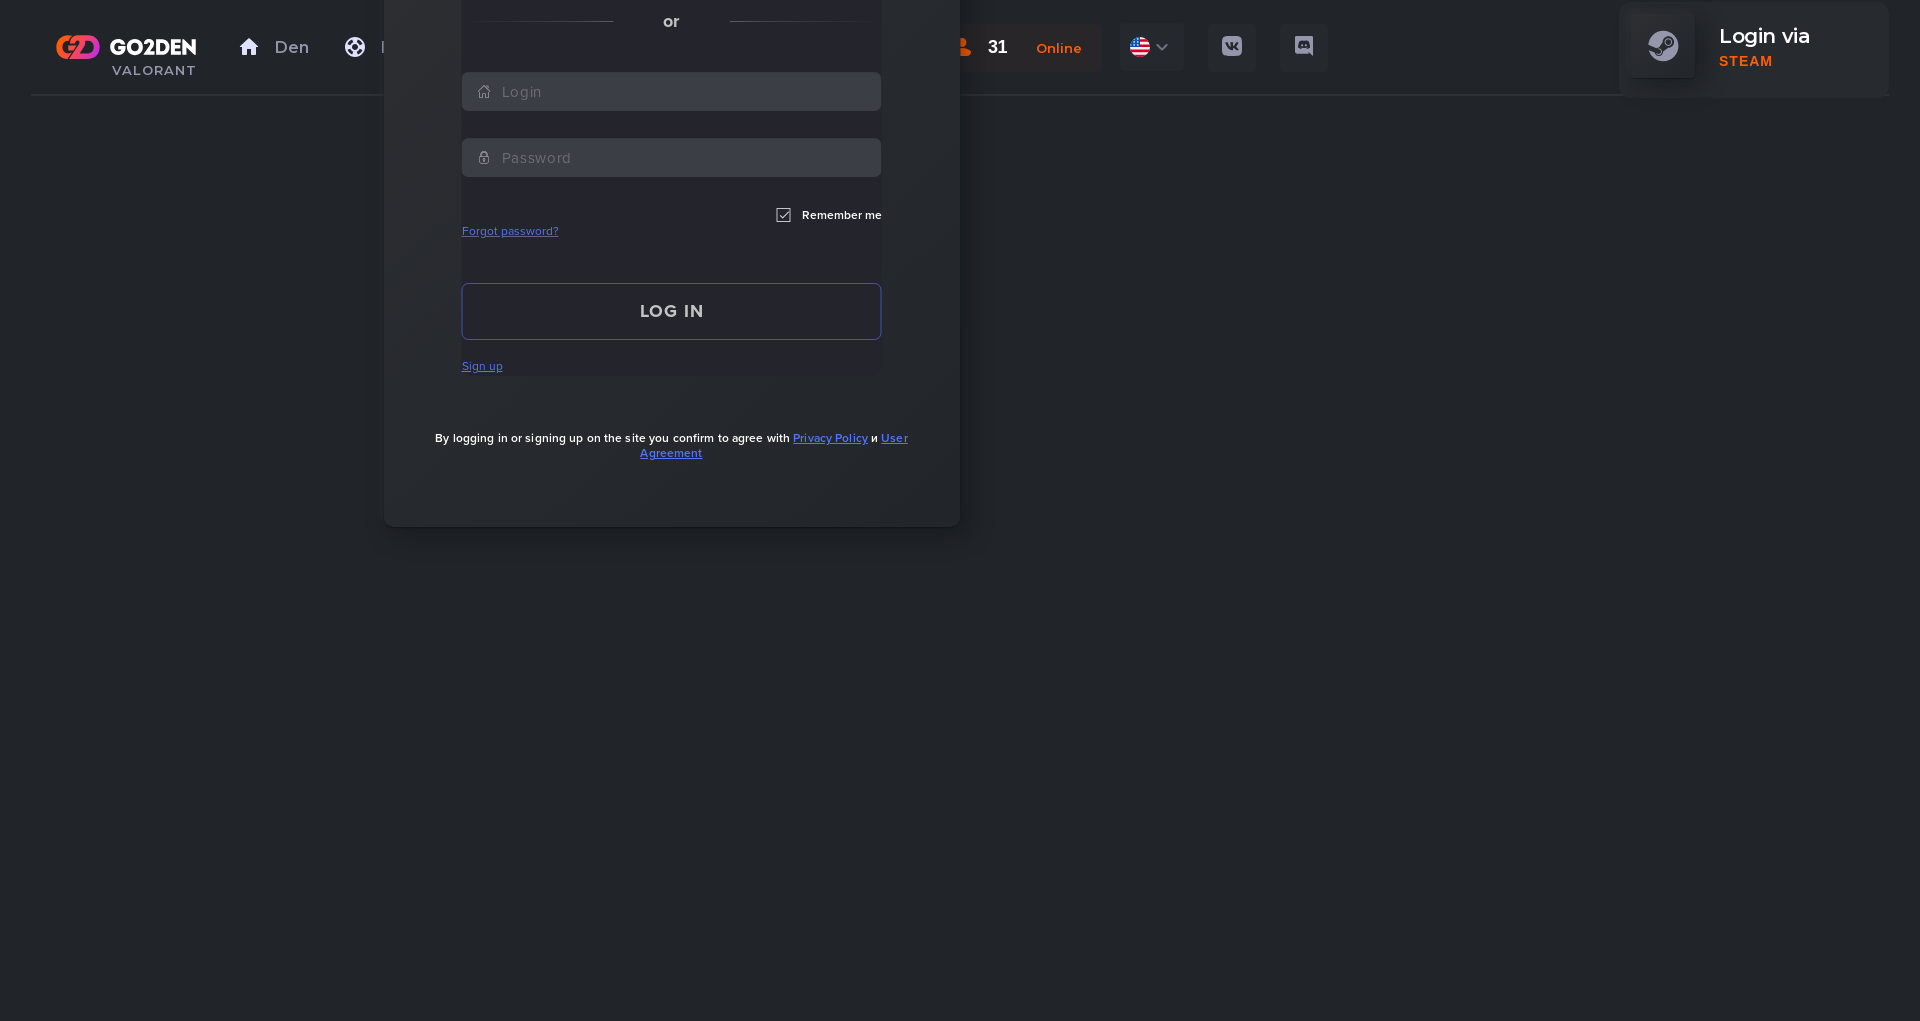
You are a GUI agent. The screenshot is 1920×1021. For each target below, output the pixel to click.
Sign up (482, 366)
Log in (672, 311)
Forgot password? (510, 231)
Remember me (829, 215)
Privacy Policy (830, 438)
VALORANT (154, 70)
